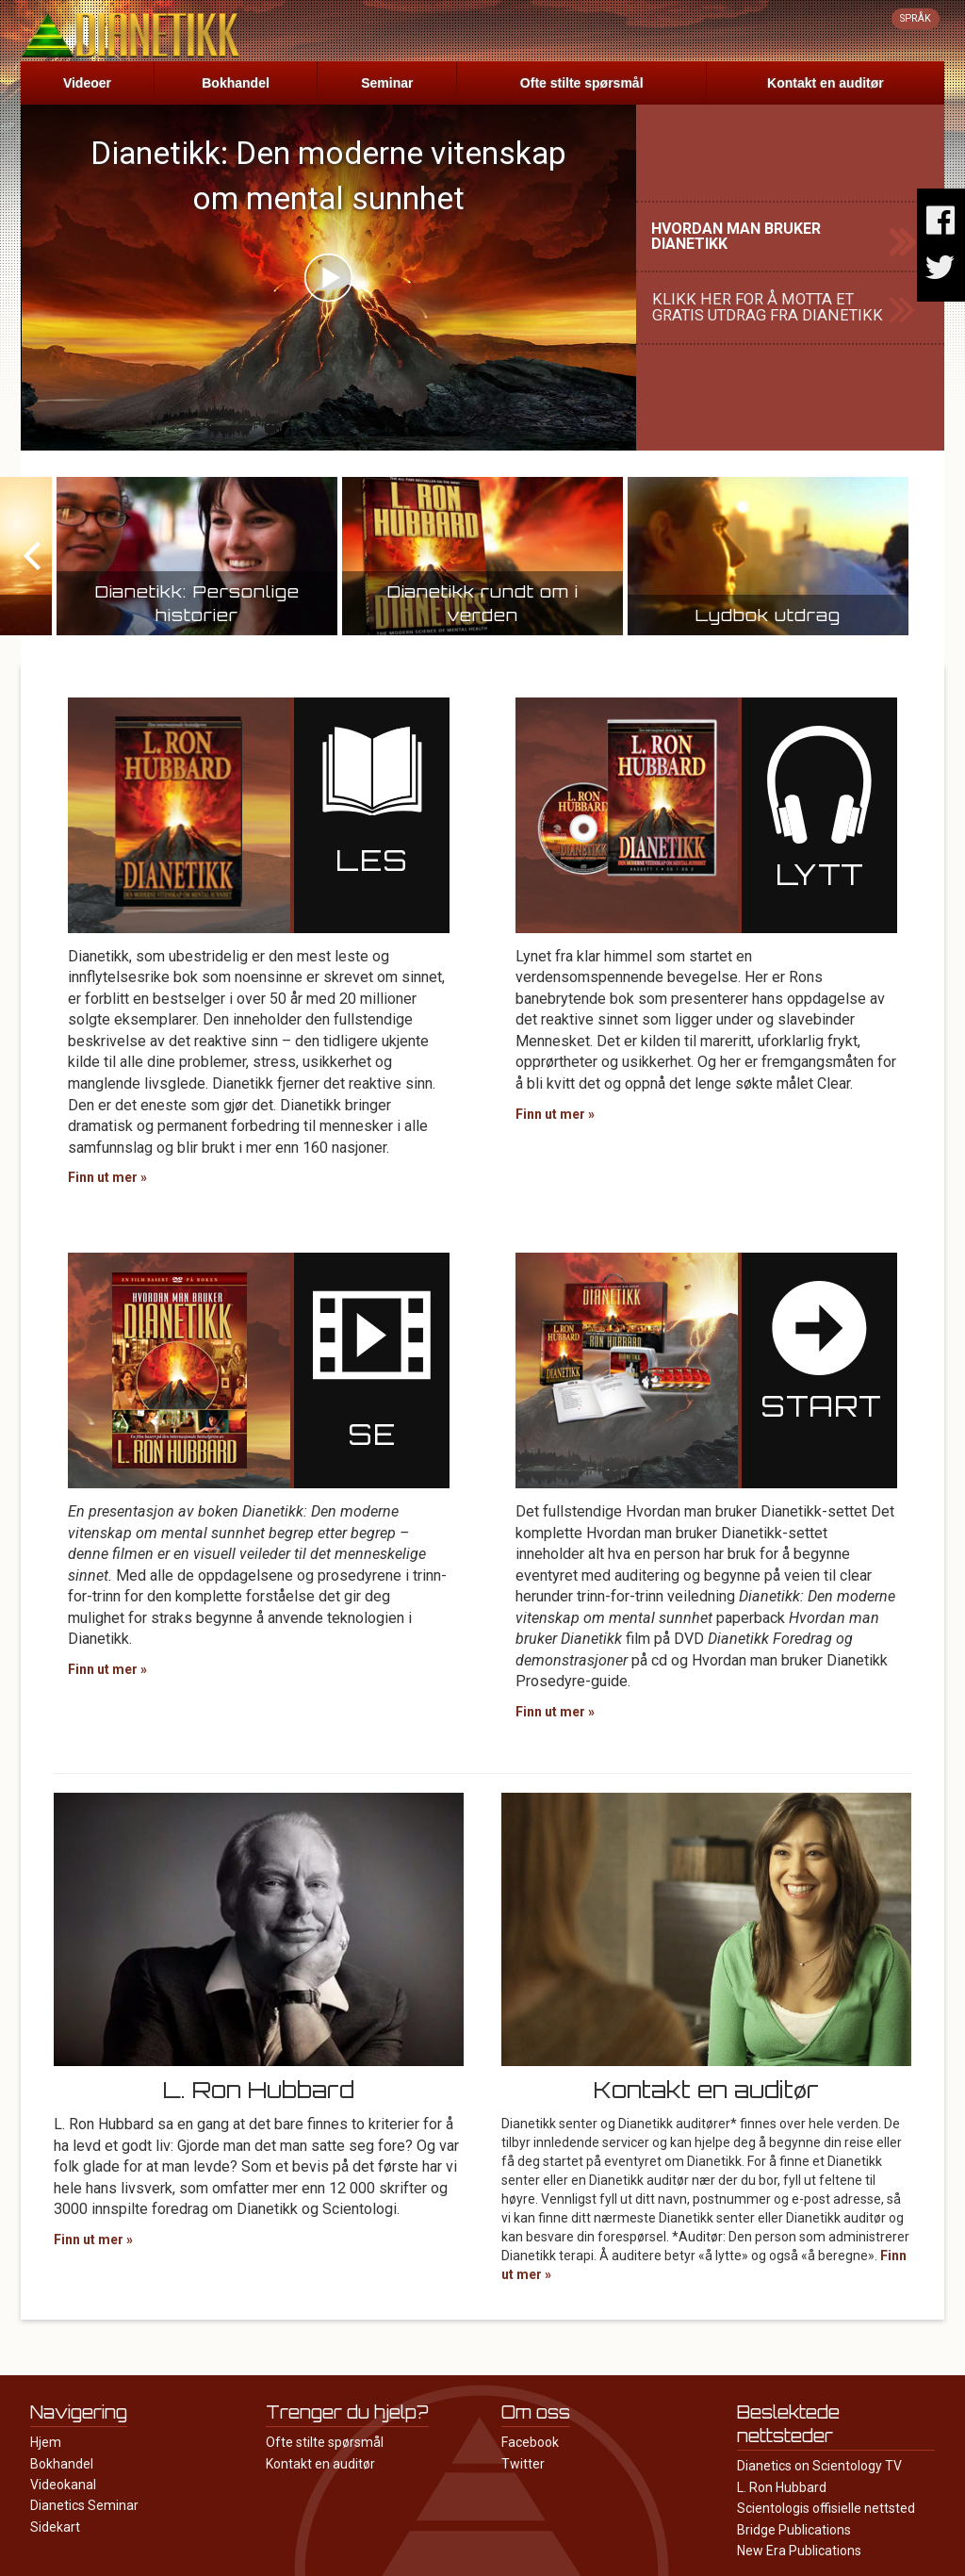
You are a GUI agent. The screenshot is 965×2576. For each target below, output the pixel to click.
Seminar (387, 82)
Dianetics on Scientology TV (819, 2465)
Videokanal (63, 2484)
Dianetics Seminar (84, 2505)
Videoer (87, 82)
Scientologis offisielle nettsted (826, 2508)
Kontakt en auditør (825, 82)
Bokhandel (236, 82)
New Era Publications (799, 2550)
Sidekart (55, 2527)
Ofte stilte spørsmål (582, 82)
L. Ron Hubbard (781, 2487)
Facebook (530, 2442)
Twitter (523, 2463)
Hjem (45, 2442)
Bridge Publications (794, 2529)
